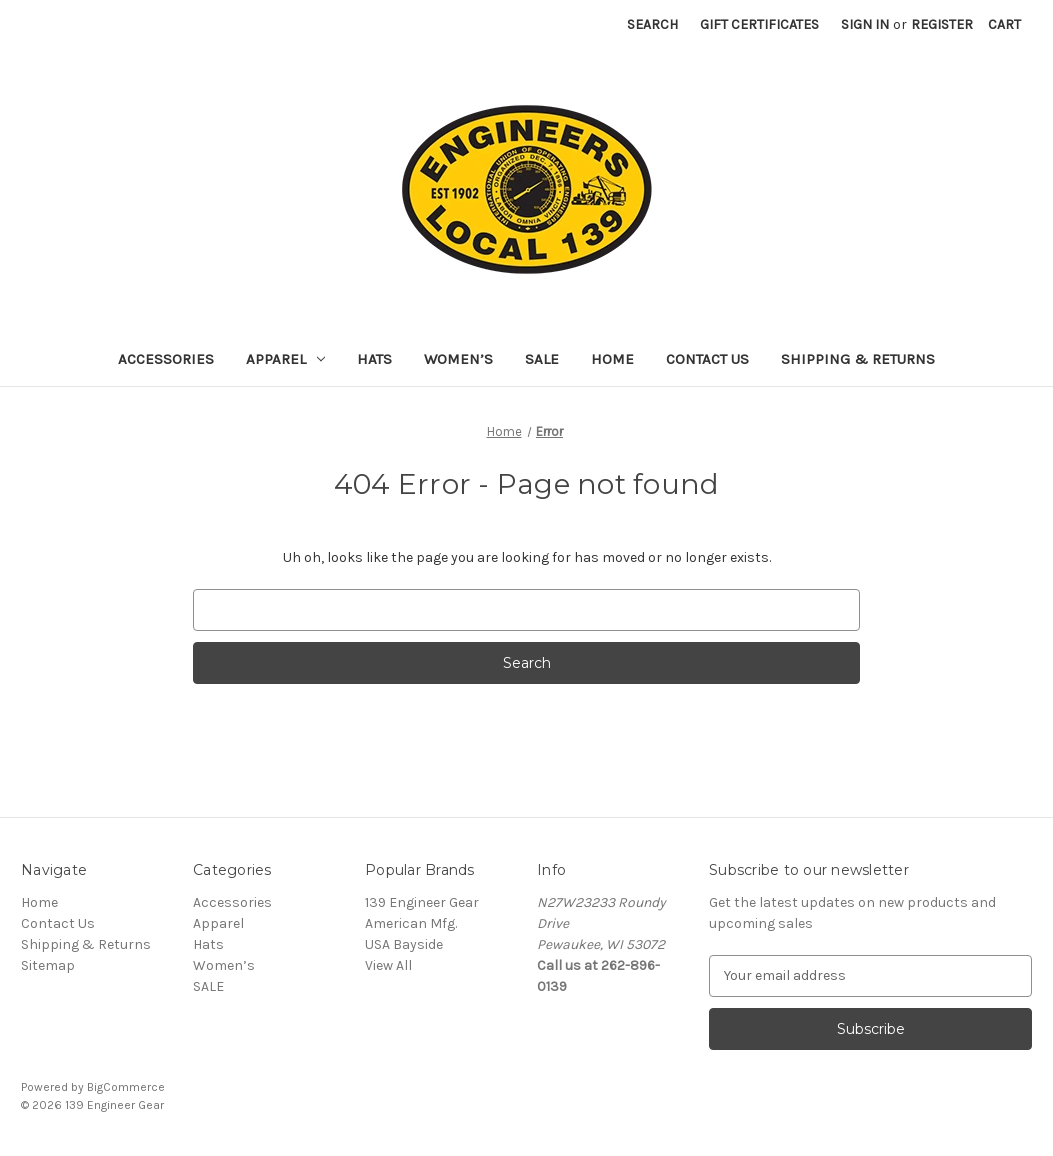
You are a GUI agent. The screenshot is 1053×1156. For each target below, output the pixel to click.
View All (388, 965)
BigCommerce (126, 1087)
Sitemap (48, 965)
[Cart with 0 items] (1004, 24)
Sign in (865, 24)
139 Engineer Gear (422, 902)
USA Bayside (404, 944)
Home (612, 359)
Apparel (285, 359)
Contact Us (707, 359)
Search (652, 24)
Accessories (166, 359)
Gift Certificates (759, 24)
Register (942, 24)
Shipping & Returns (858, 359)
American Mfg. (411, 923)
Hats (374, 359)
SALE (542, 359)
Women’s (458, 359)
